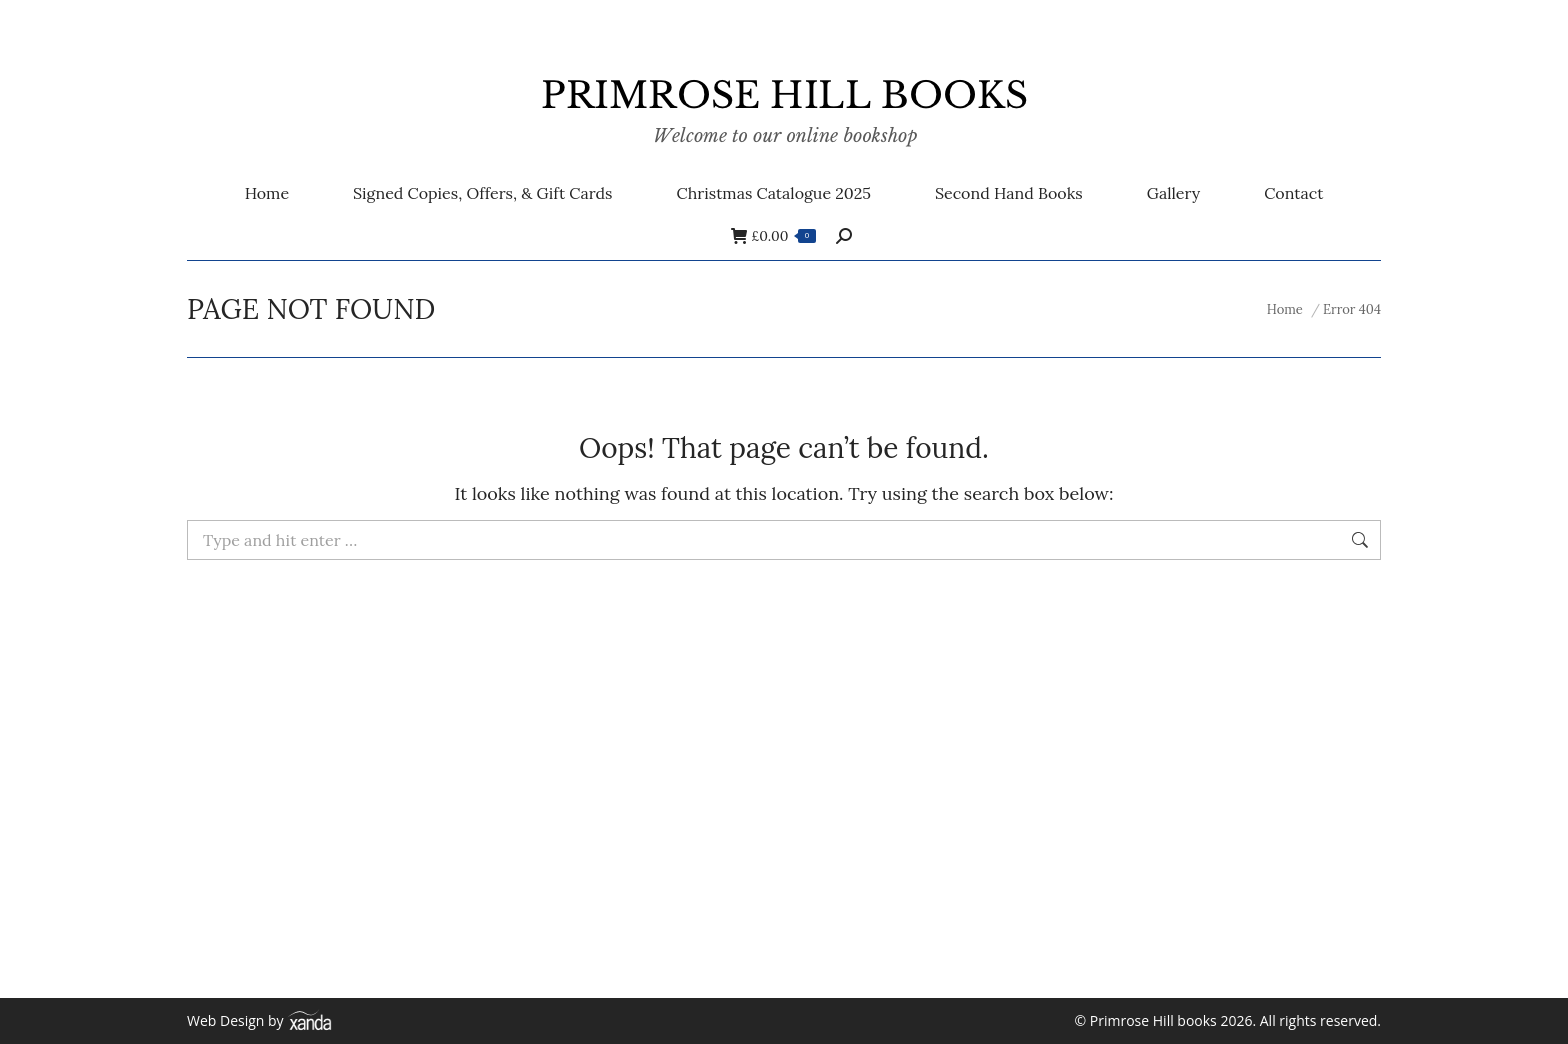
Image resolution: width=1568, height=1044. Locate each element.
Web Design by (259, 1020)
